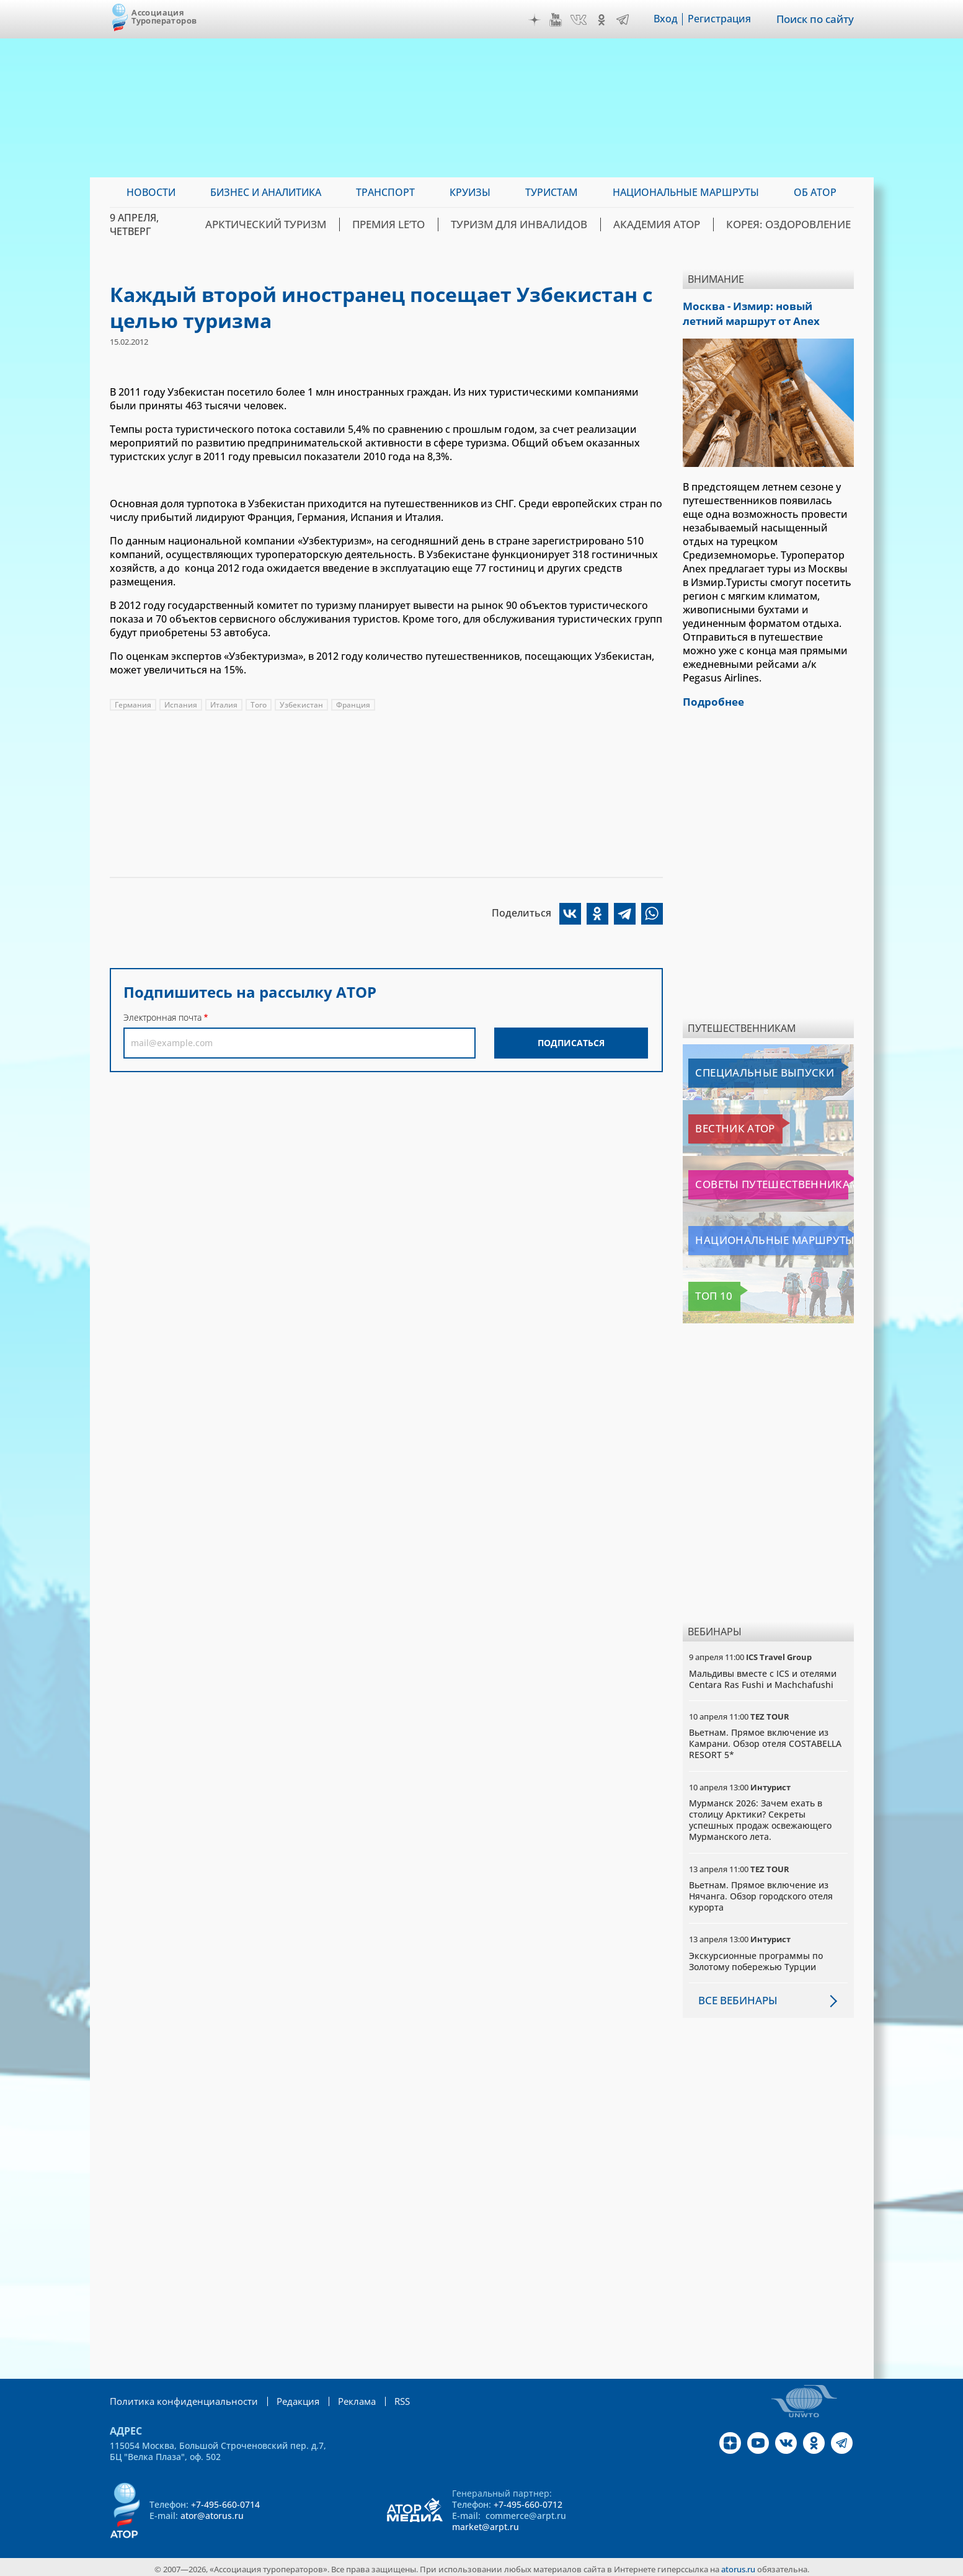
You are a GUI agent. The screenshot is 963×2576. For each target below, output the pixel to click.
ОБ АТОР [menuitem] (815, 192)
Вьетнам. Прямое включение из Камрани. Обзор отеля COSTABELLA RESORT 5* (765, 1740)
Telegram (624, 20)
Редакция (285, 2397)
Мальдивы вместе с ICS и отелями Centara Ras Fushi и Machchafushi (763, 1675)
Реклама (341, 2397)
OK (603, 19)
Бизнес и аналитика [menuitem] (265, 192)
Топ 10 (707, 1292)
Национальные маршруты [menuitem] (686, 192)
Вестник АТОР (723, 1124)
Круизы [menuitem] (470, 192)
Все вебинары (735, 1997)
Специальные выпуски (745, 1069)
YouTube (557, 20)
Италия (223, 705)
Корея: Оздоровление (794, 224)
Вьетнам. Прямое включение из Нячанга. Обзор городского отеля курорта (761, 1892)
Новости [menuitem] (150, 192)
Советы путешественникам (755, 1180)
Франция (353, 705)
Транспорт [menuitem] (385, 192)
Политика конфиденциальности (178, 2397)
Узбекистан (301, 705)
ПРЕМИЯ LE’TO (428, 224)
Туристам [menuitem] (551, 192)
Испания (180, 705)
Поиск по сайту (816, 19)
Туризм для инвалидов (548, 224)
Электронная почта (162, 1017)
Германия (133, 705)
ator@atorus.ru (212, 2511)
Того (259, 705)
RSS (385, 2397)
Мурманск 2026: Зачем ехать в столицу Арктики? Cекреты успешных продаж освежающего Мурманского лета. (760, 1816)
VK (580, 20)
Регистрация (721, 19)
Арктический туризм (315, 224)
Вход (667, 19)
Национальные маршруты (753, 1236)
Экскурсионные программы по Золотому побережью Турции (756, 1957)
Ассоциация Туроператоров (164, 16)
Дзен (536, 20)
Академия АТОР (673, 224)
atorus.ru (738, 2564)
